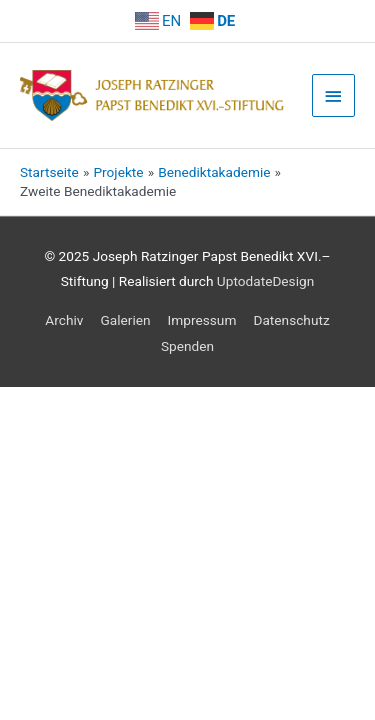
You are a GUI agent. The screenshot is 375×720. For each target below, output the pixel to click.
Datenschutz (291, 320)
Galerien (125, 320)
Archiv (64, 320)
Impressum (202, 320)
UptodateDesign (265, 281)
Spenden (187, 346)
